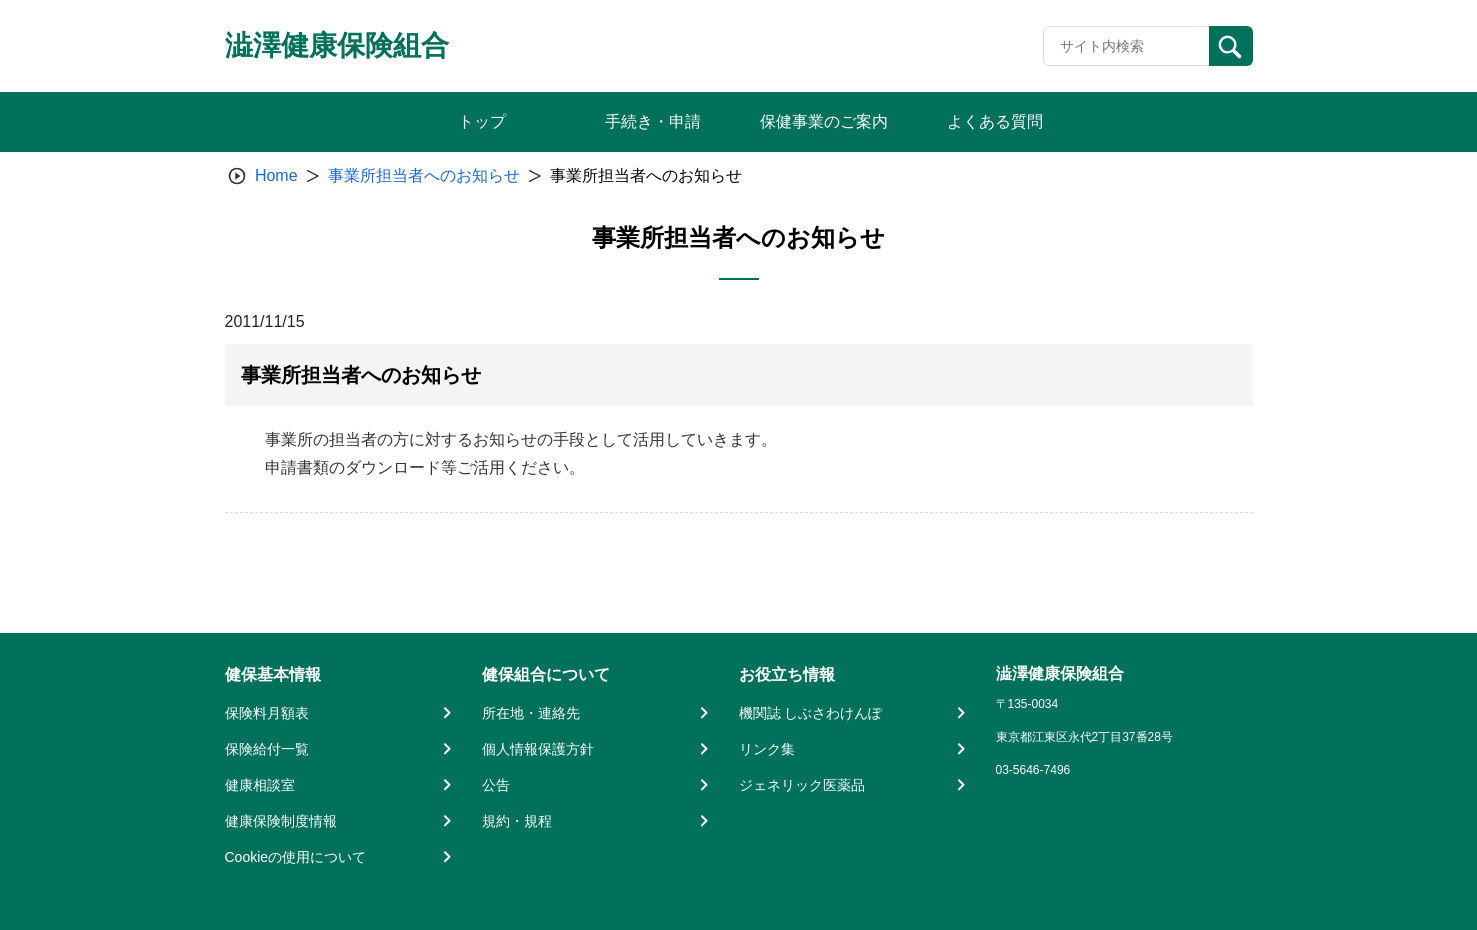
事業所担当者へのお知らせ (424, 175)
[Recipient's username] (1126, 46)
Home (276, 175)
